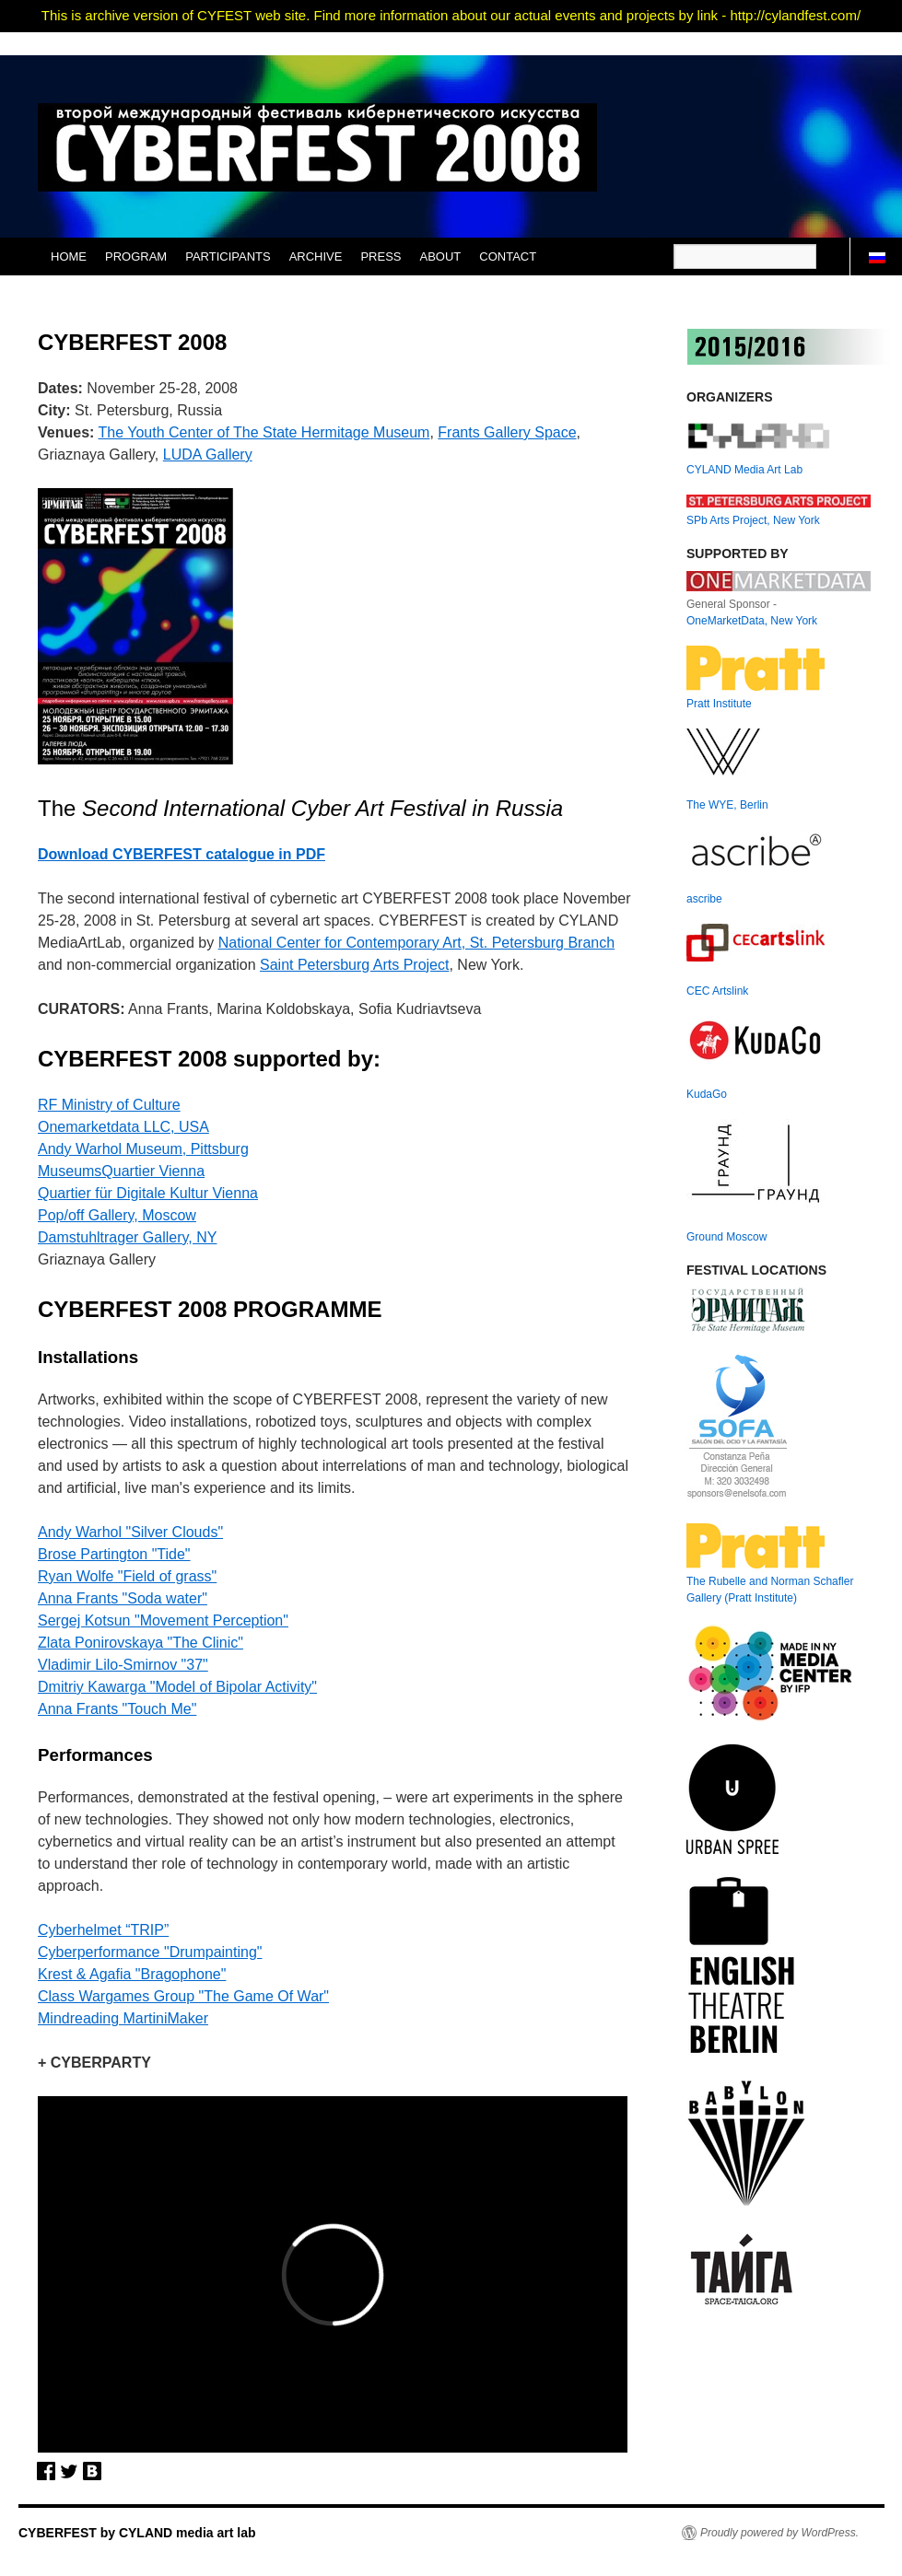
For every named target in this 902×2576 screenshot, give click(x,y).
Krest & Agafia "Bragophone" (132, 1974)
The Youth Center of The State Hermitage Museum (264, 432)
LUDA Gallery (207, 454)
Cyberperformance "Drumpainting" (150, 1952)
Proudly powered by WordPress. (779, 2532)
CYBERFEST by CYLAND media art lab (137, 2532)
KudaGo (706, 1094)
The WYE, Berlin (727, 804)
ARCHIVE (316, 256)
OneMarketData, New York (751, 620)
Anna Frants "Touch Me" (117, 1709)
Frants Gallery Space (507, 432)
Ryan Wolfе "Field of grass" (127, 1576)
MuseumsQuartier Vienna (121, 1171)
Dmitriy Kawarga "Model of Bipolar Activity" (177, 1687)
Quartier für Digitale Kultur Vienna (148, 1193)
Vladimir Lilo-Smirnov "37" (123, 1665)
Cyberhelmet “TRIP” (103, 1930)
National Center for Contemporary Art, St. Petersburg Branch (416, 942)
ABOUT (441, 256)
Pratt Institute (719, 703)
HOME (69, 256)
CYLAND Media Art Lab (744, 469)
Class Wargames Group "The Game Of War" (183, 1996)
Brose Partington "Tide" (114, 1554)
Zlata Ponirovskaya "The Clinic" (140, 1642)
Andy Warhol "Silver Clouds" (130, 1532)
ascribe (704, 898)
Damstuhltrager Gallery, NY (127, 1237)
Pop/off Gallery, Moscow (117, 1215)
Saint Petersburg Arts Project (354, 965)
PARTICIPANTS (227, 256)
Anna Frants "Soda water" (122, 1598)
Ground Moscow (726, 1236)
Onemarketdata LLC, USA (123, 1127)
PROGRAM (136, 256)
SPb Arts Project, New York (753, 520)
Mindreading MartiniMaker (123, 2018)
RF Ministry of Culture (109, 1105)
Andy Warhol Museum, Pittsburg (143, 1149)
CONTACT (507, 256)
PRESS (380, 256)
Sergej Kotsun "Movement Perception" (163, 1620)
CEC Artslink (717, 991)
